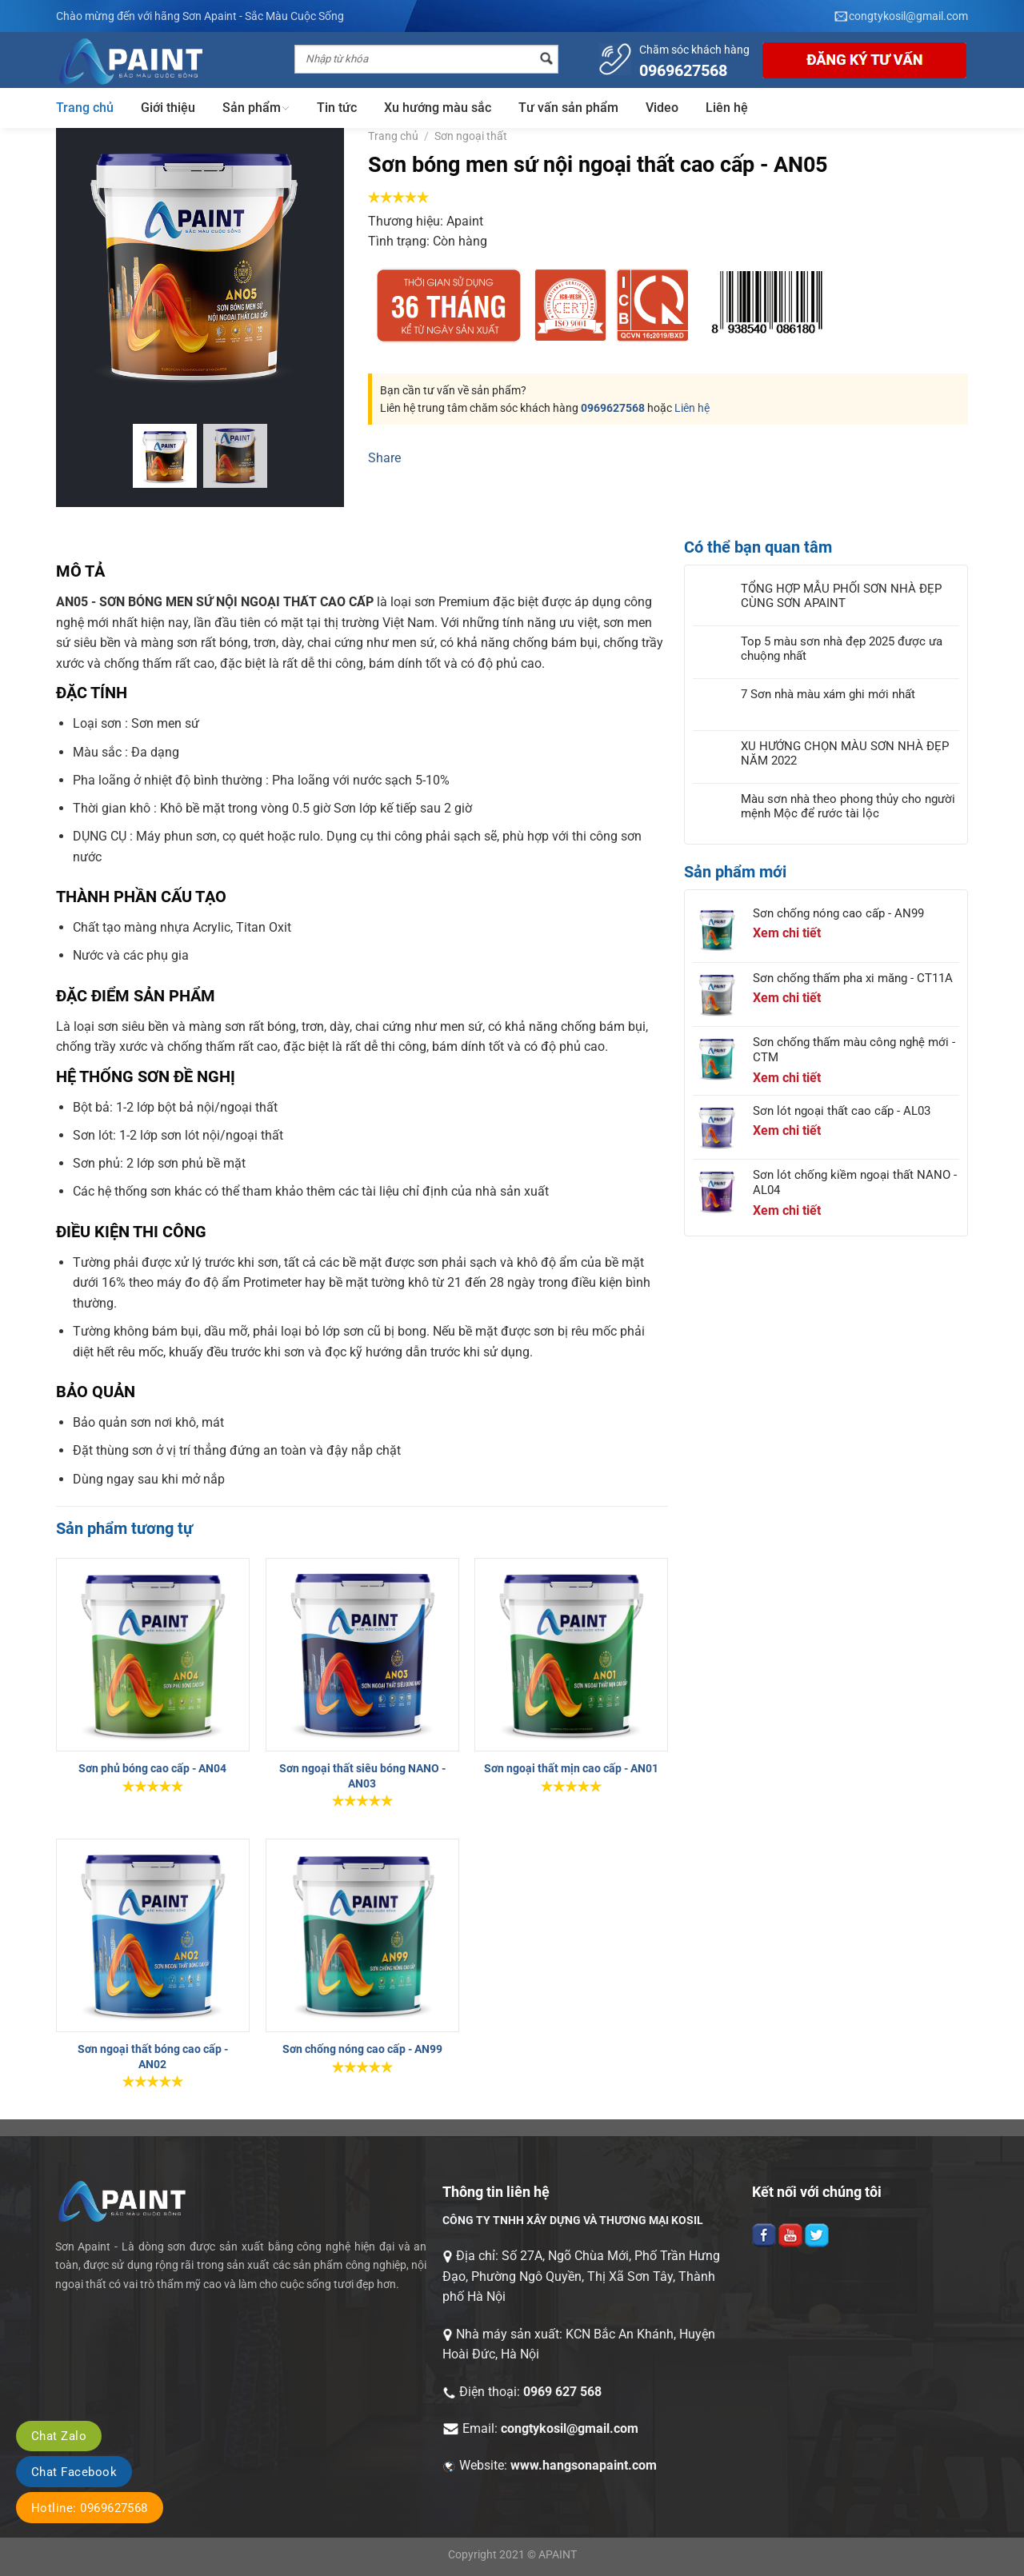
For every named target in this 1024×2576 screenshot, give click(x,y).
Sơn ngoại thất (470, 136)
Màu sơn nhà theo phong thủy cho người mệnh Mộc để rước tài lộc (848, 806)
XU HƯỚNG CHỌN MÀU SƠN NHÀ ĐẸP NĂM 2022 (845, 753)
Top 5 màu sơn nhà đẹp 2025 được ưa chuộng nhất (841, 648)
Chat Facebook (74, 2472)
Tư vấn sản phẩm (568, 107)
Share (384, 457)
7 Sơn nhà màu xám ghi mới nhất (828, 694)
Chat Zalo (58, 2436)
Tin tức (337, 107)
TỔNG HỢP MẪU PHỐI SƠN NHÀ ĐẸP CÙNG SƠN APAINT (841, 595)
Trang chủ (85, 107)
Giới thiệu (168, 107)
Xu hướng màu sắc (437, 107)
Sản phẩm (256, 107)
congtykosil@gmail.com (569, 2428)
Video (662, 107)
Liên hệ (727, 107)
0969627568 (613, 407)
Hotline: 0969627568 (89, 2508)
